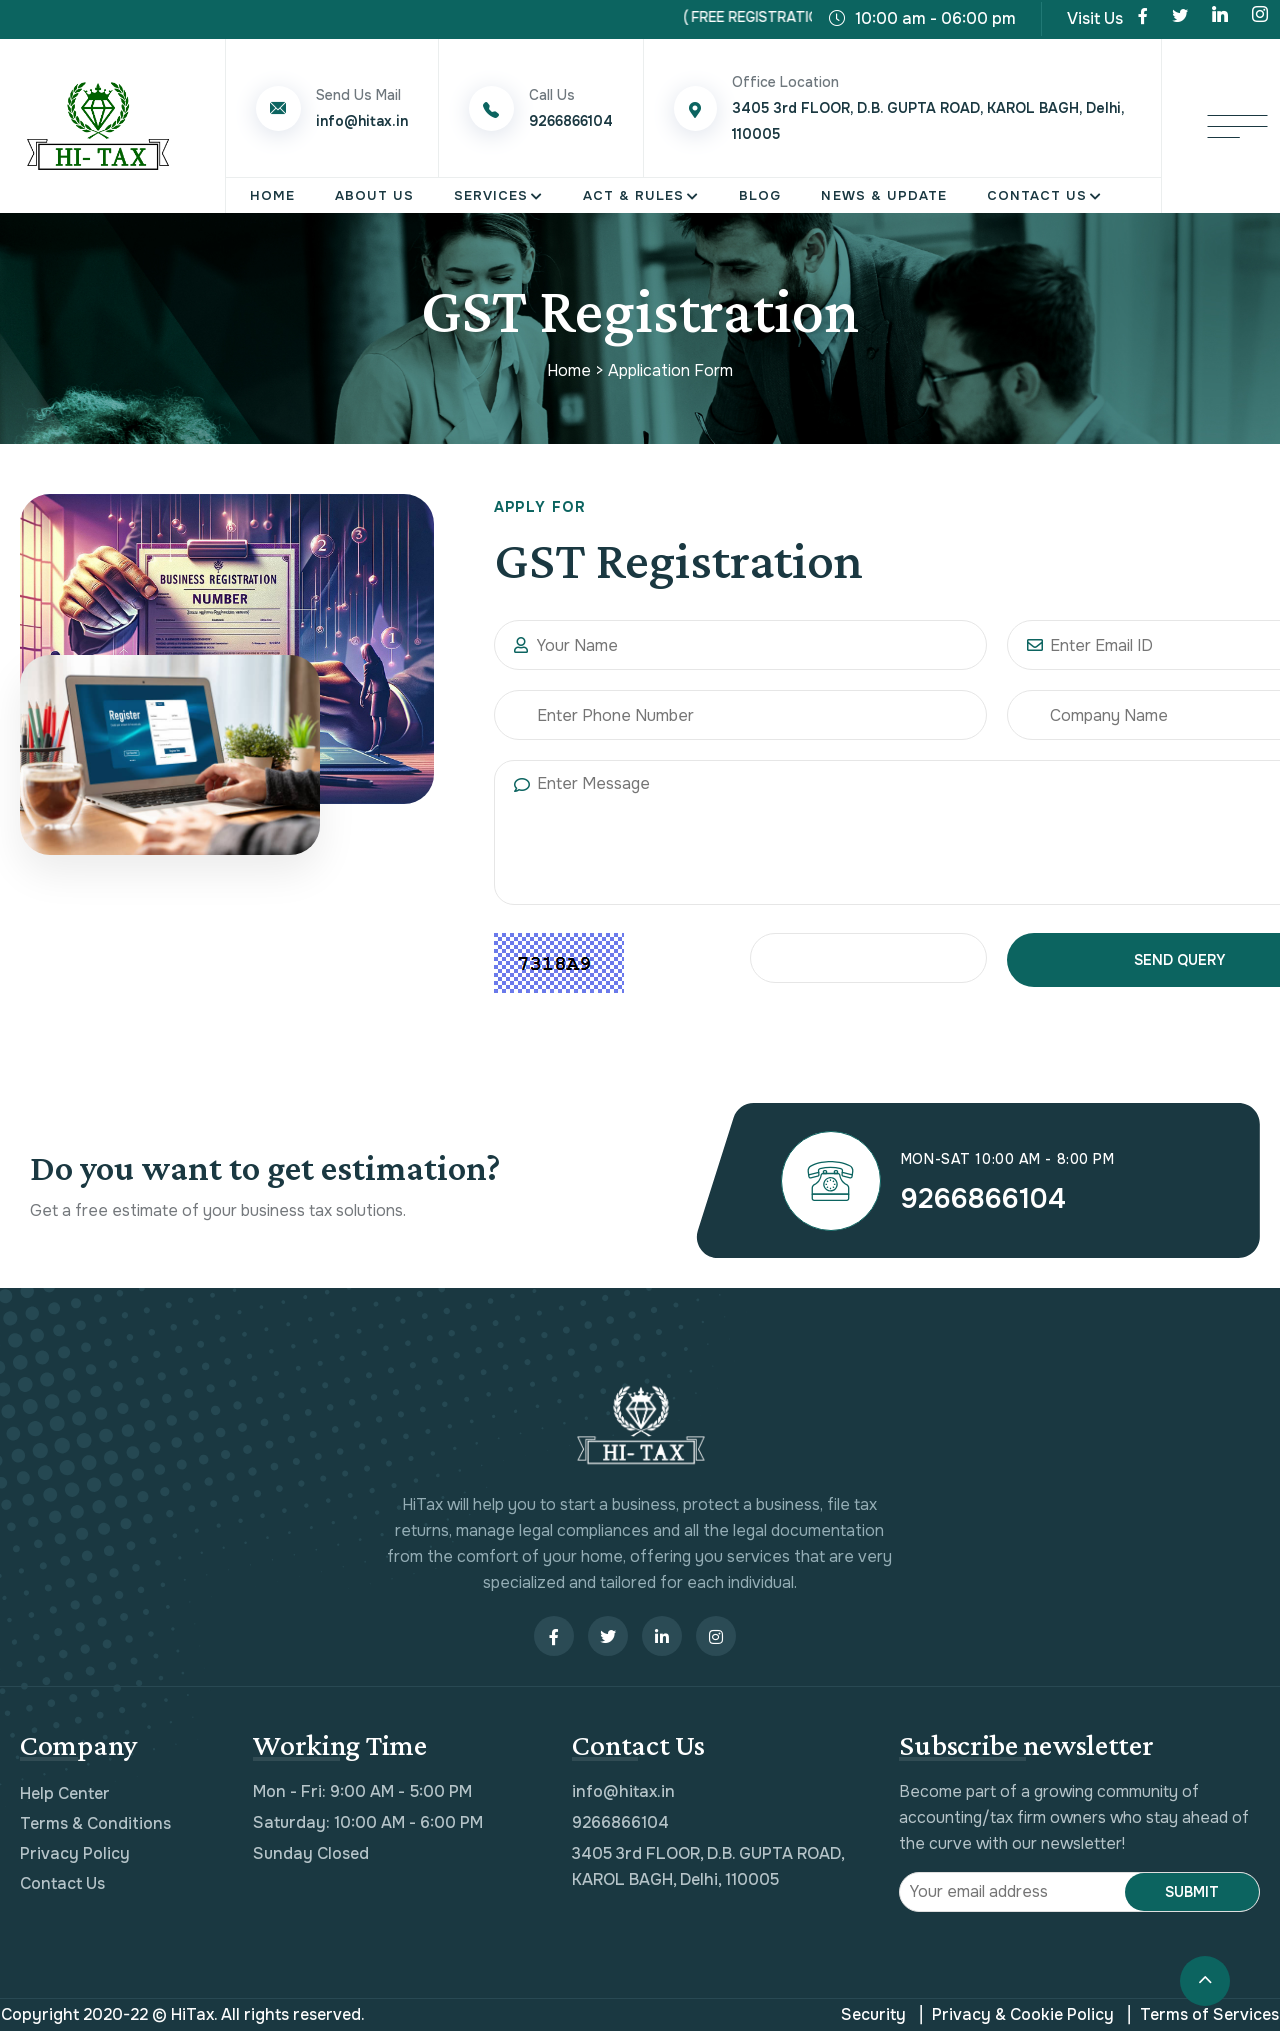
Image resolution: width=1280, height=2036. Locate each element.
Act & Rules (633, 195)
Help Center (65, 1798)
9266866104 (1000, 1201)
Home (272, 195)
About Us (374, 195)
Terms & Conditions (95, 1828)
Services (491, 195)
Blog (760, 195)
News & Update (883, 195)
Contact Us (1037, 195)
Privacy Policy (75, 1858)
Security (873, 2019)
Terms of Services (1203, 2020)
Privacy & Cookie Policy (1017, 2020)
